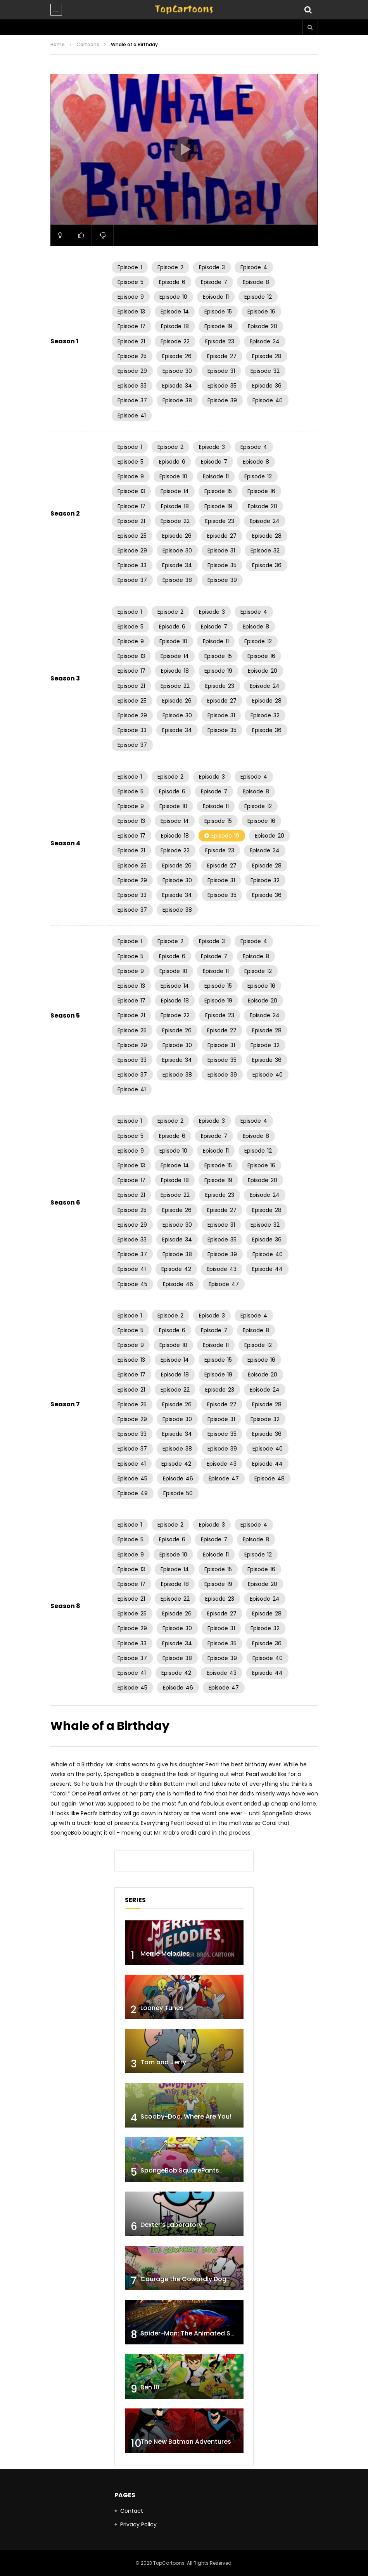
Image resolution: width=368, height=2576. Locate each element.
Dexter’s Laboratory (171, 2224)
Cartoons (87, 44)
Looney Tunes (161, 2007)
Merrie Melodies (165, 1953)
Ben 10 (149, 2387)
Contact (131, 2511)
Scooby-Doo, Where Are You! (186, 2116)
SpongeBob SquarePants (179, 2170)
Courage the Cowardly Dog (183, 2279)
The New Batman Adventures (185, 2441)
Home (57, 44)
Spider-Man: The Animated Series (192, 2333)
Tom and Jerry (163, 2062)
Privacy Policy (138, 2524)
